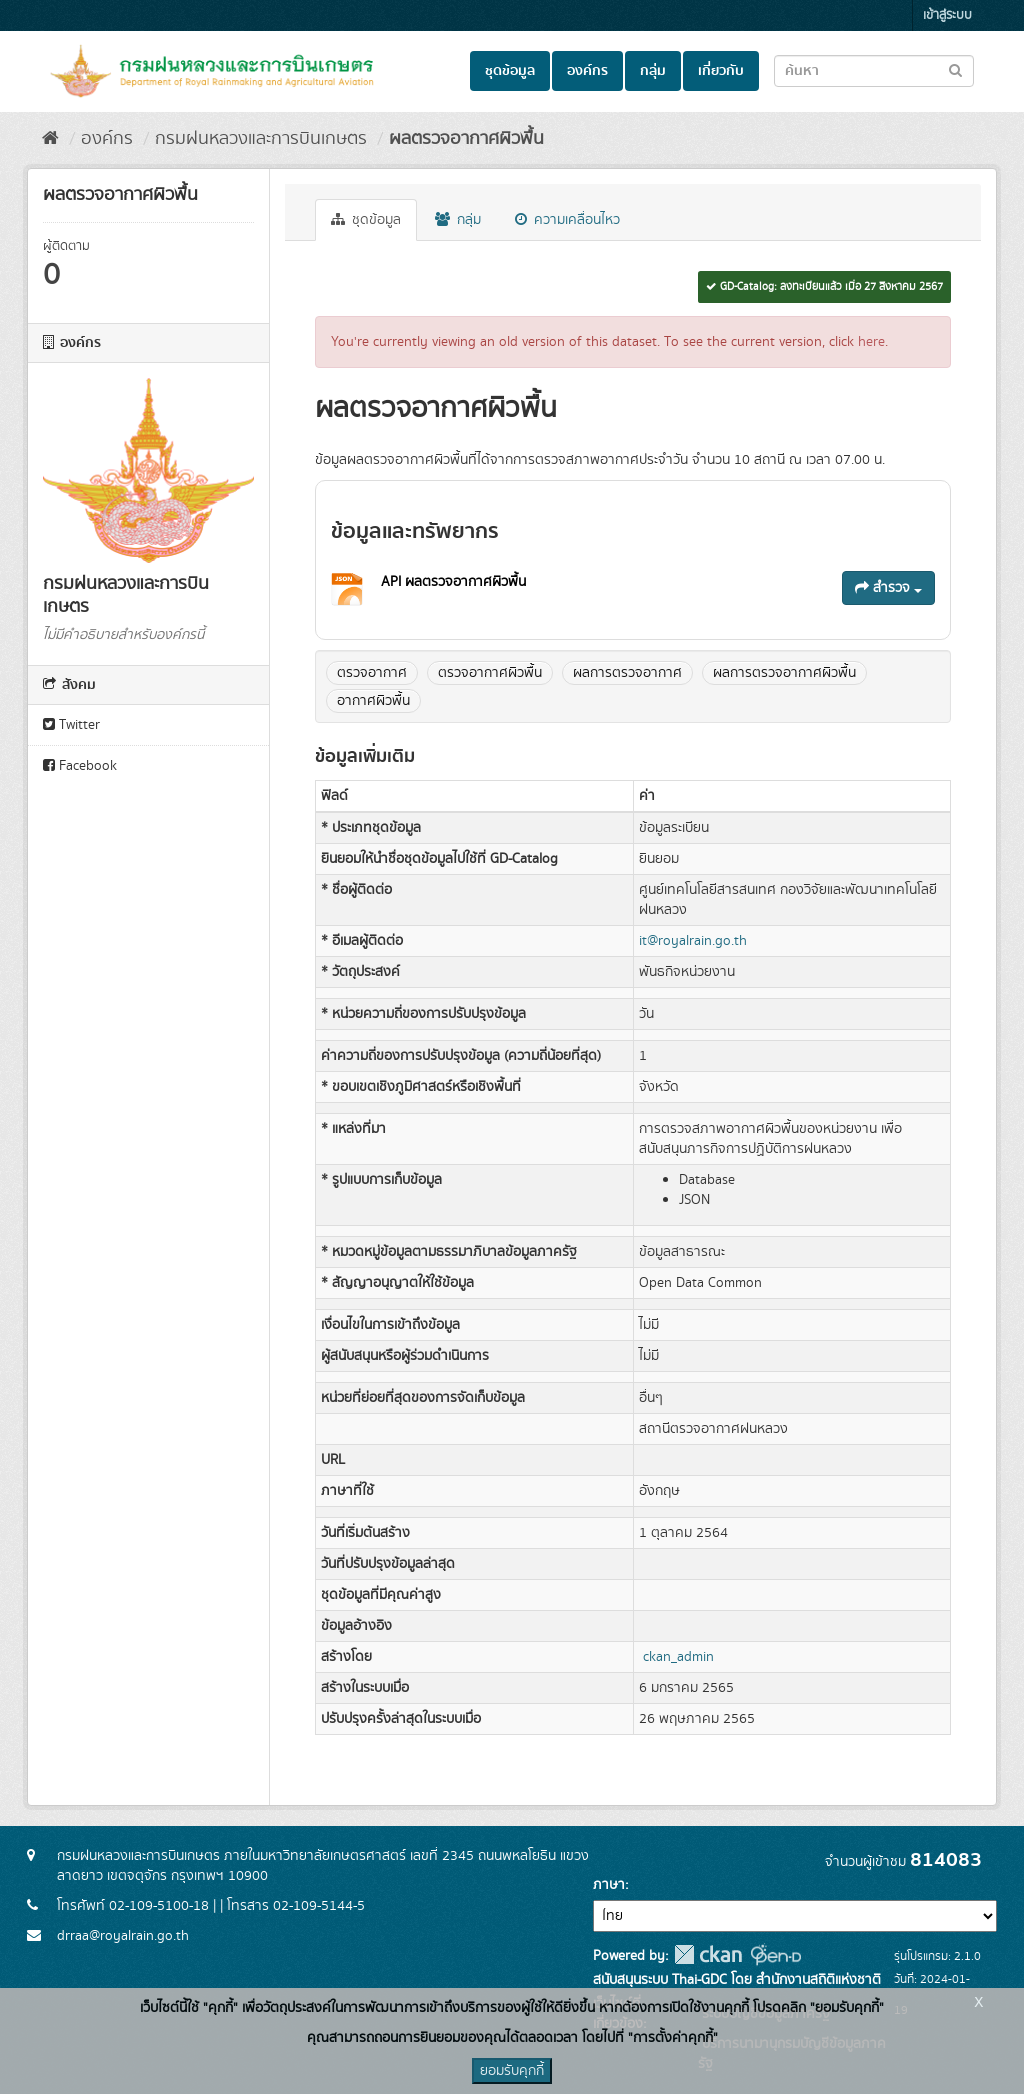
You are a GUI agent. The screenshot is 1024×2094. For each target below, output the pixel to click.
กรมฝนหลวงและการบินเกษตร (261, 139)
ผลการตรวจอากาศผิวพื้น (784, 673)
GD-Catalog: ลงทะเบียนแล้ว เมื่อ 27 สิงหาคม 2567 (824, 287)
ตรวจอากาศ (372, 673)
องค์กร (587, 71)
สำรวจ (888, 588)
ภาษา (609, 1885)
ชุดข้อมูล (510, 71)
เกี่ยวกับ (721, 71)
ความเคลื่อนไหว (567, 220)
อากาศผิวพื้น (373, 701)
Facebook (80, 766)
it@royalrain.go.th (693, 941)
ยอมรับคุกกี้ (512, 2071)
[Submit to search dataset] (955, 69)
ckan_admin (678, 1657)
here (871, 342)
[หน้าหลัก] (50, 139)
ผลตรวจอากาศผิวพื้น (466, 139)
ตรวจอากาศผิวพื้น (490, 673)
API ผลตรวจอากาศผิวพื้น (453, 582)
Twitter (71, 725)
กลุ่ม (653, 71)
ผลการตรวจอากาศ (627, 673)
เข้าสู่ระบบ (947, 15)
